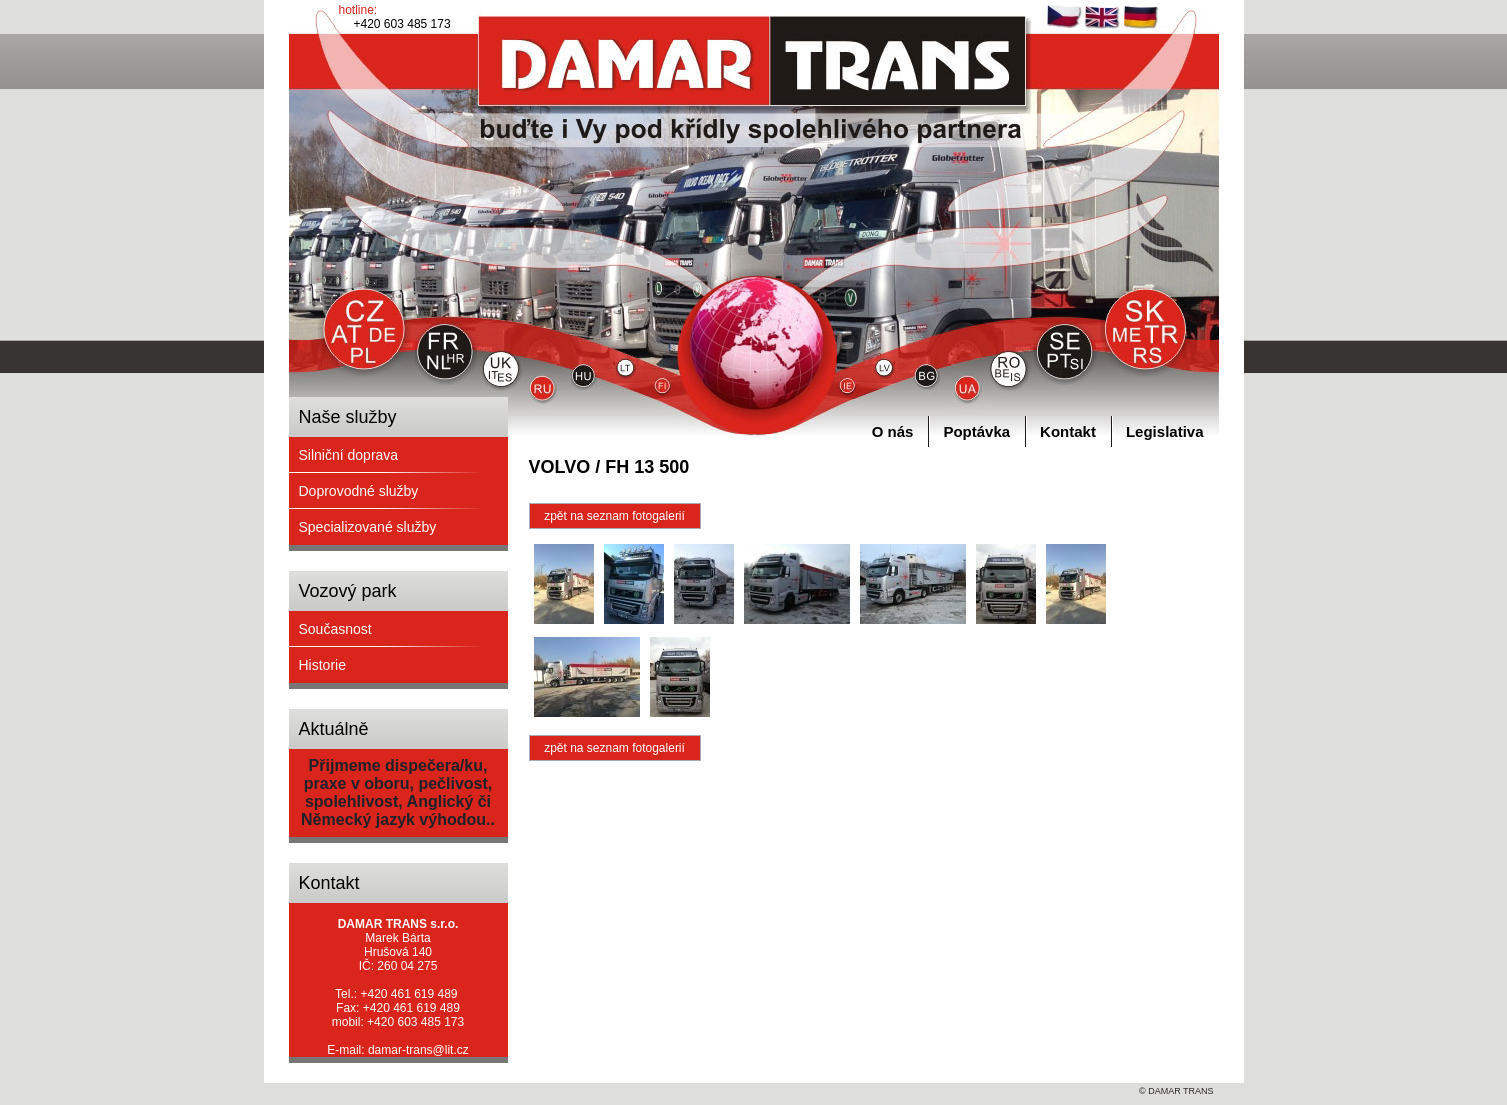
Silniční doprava (349, 455)
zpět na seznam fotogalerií (614, 516)
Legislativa (1165, 431)
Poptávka (976, 431)
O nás (893, 431)
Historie (322, 665)
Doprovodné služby (359, 491)
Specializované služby (368, 527)
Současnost (335, 629)
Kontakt (1068, 431)
